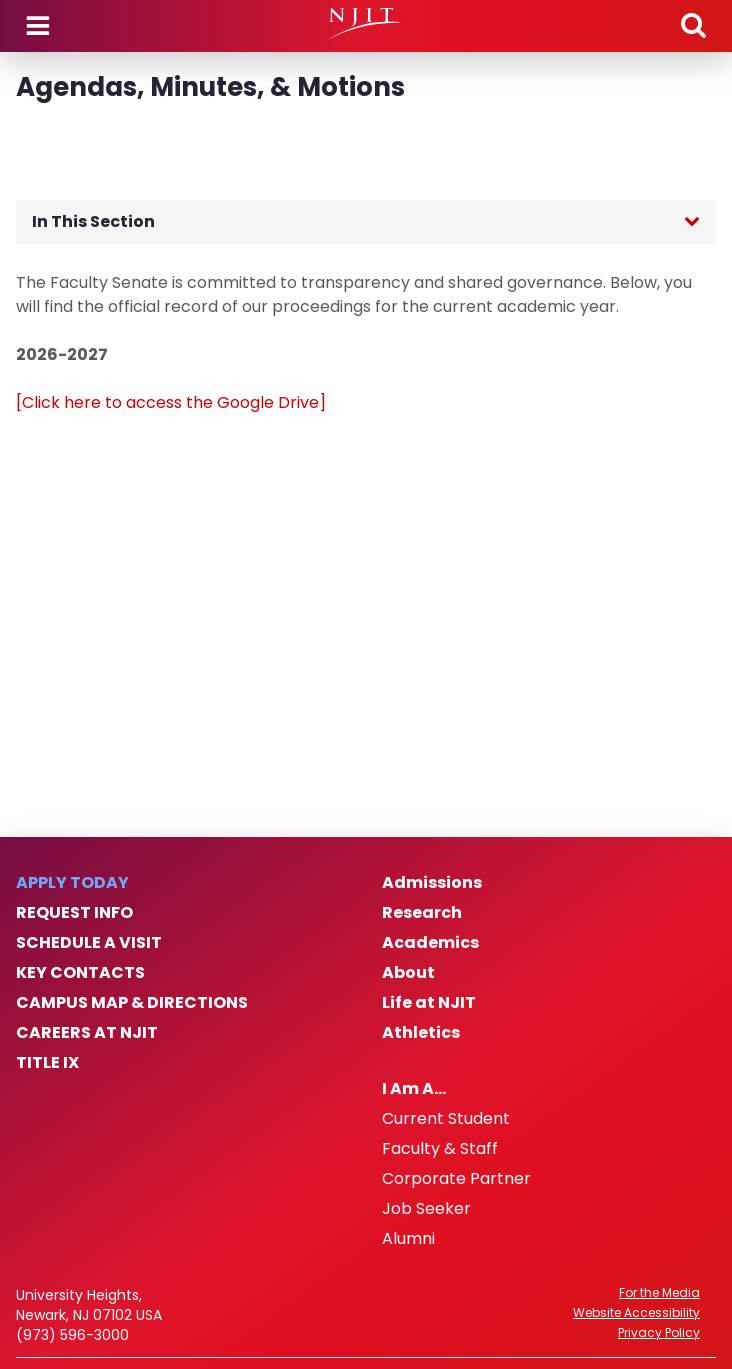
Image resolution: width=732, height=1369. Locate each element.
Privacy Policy (659, 1333)
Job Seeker (426, 1209)
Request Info (74, 913)
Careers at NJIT (87, 1033)
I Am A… (414, 1089)
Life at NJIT (429, 1003)
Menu (38, 26)
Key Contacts (80, 973)
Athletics (421, 1033)
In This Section (93, 221)
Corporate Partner (456, 1179)
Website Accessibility (636, 1313)
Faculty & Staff (440, 1149)
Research (422, 913)
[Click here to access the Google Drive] (171, 402)
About (408, 973)
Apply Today (72, 883)
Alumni (408, 1239)
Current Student (446, 1119)
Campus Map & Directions (132, 1003)
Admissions (432, 883)
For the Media (659, 1293)
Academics (430, 943)
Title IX (47, 1063)
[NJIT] (365, 24)
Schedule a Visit (89, 943)
